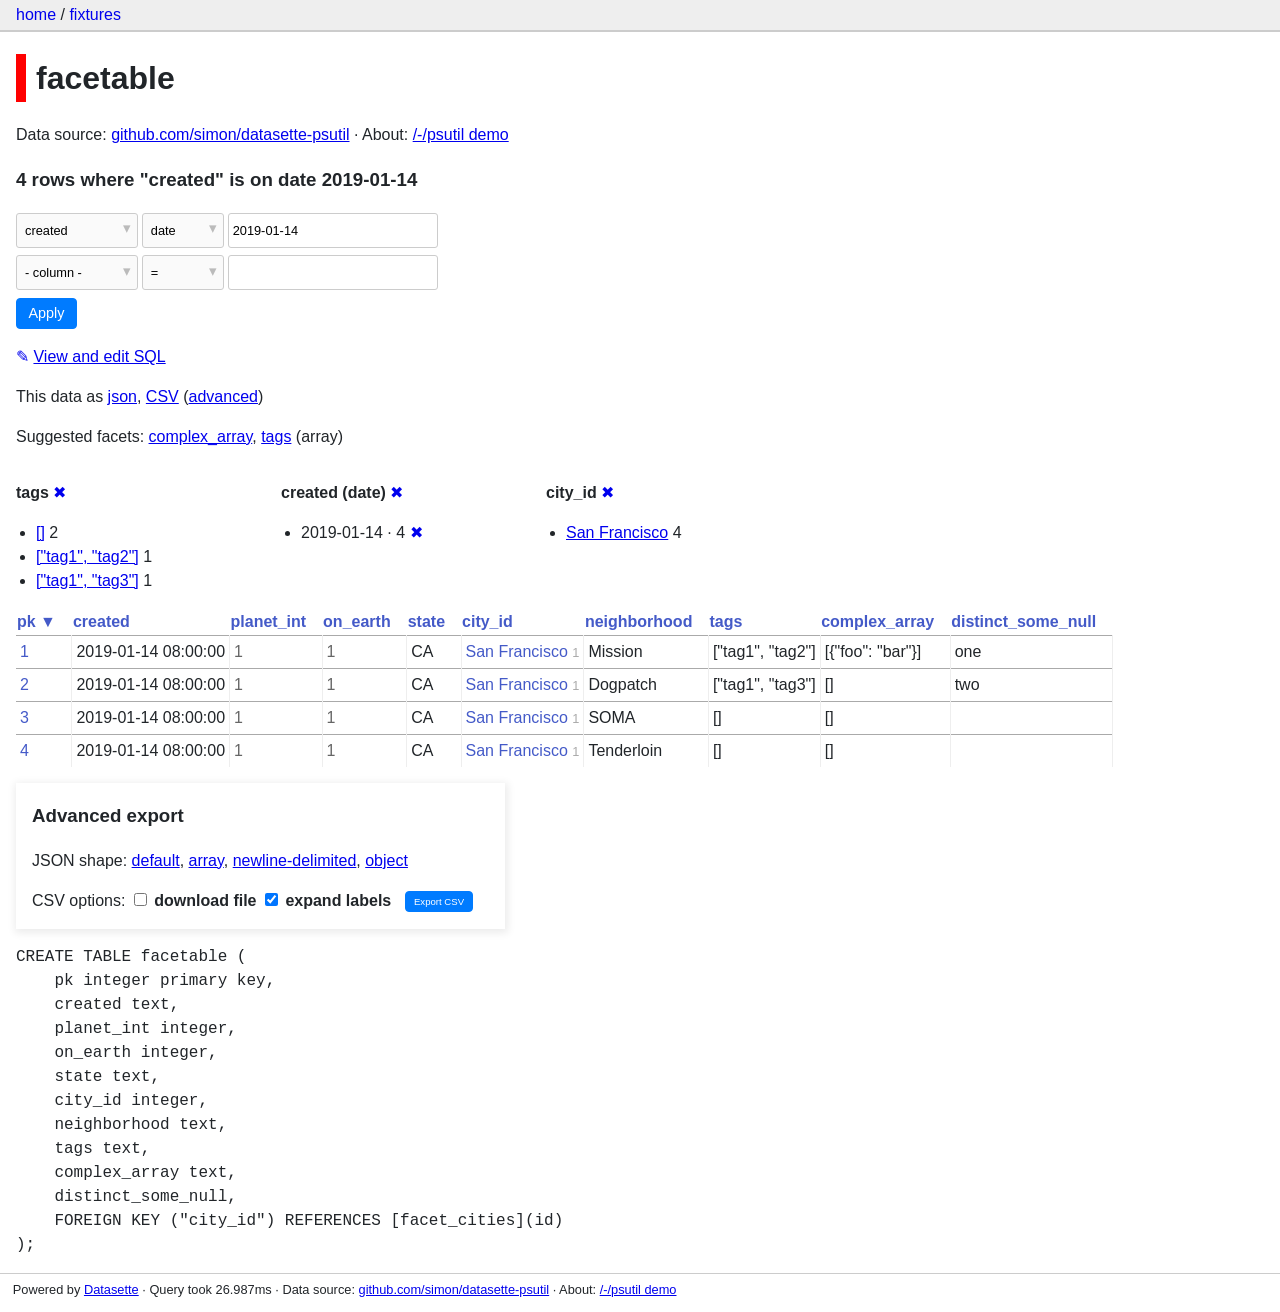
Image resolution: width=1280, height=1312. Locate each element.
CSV (162, 396)
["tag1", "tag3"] (87, 580)
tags (276, 436)
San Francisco (617, 532)
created (101, 621)
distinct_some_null (1023, 621)
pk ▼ (36, 621)
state (426, 621)
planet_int (269, 621)
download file (195, 900)
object (386, 860)
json (122, 396)
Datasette (111, 1289)
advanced (223, 396)
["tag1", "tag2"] (87, 556)
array (206, 860)
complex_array (201, 436)
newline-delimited (295, 860)
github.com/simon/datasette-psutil (230, 134)
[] (40, 532)
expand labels (328, 900)
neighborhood (639, 621)
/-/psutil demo (461, 134)
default (156, 860)
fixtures (95, 14)
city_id (487, 621)
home (36, 14)
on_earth (357, 621)
